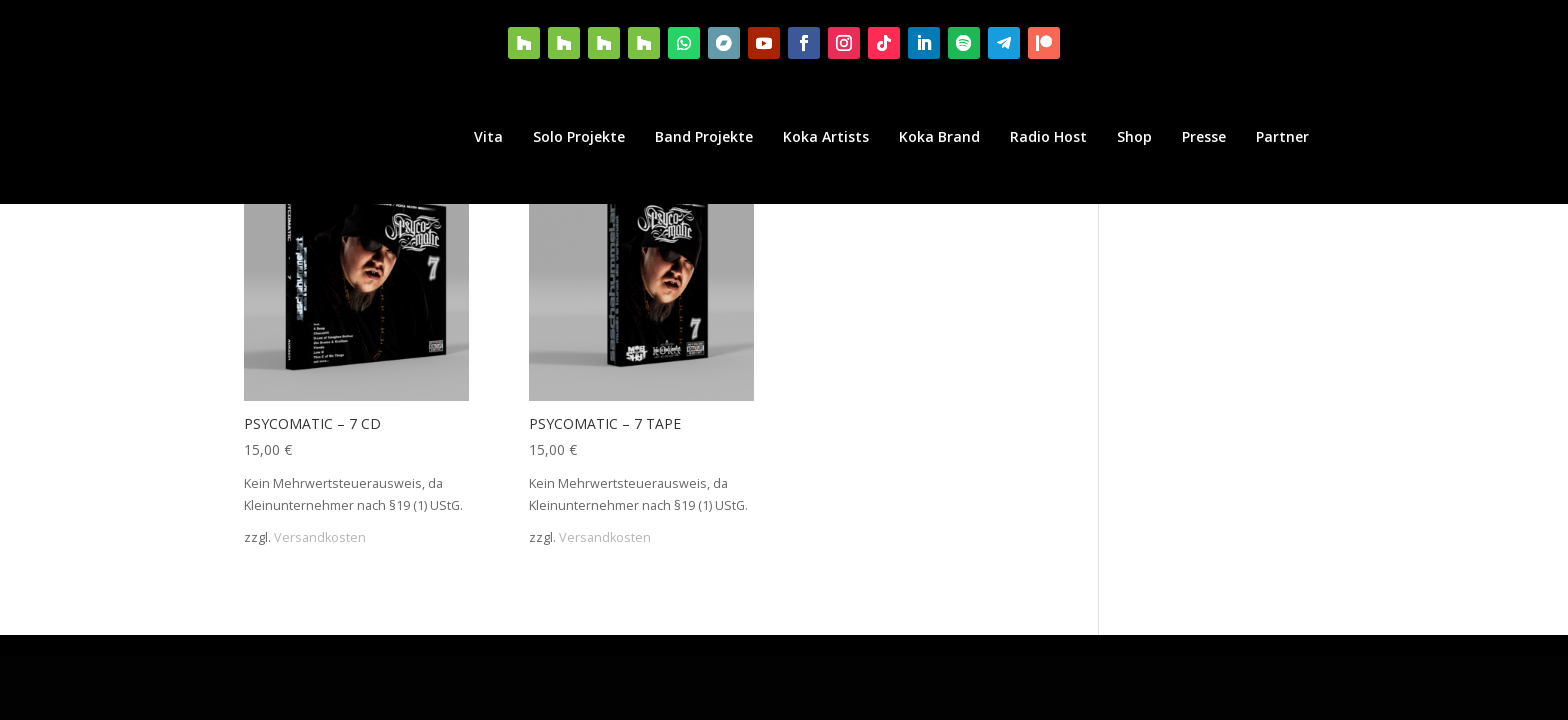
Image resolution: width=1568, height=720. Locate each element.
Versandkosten (320, 537)
